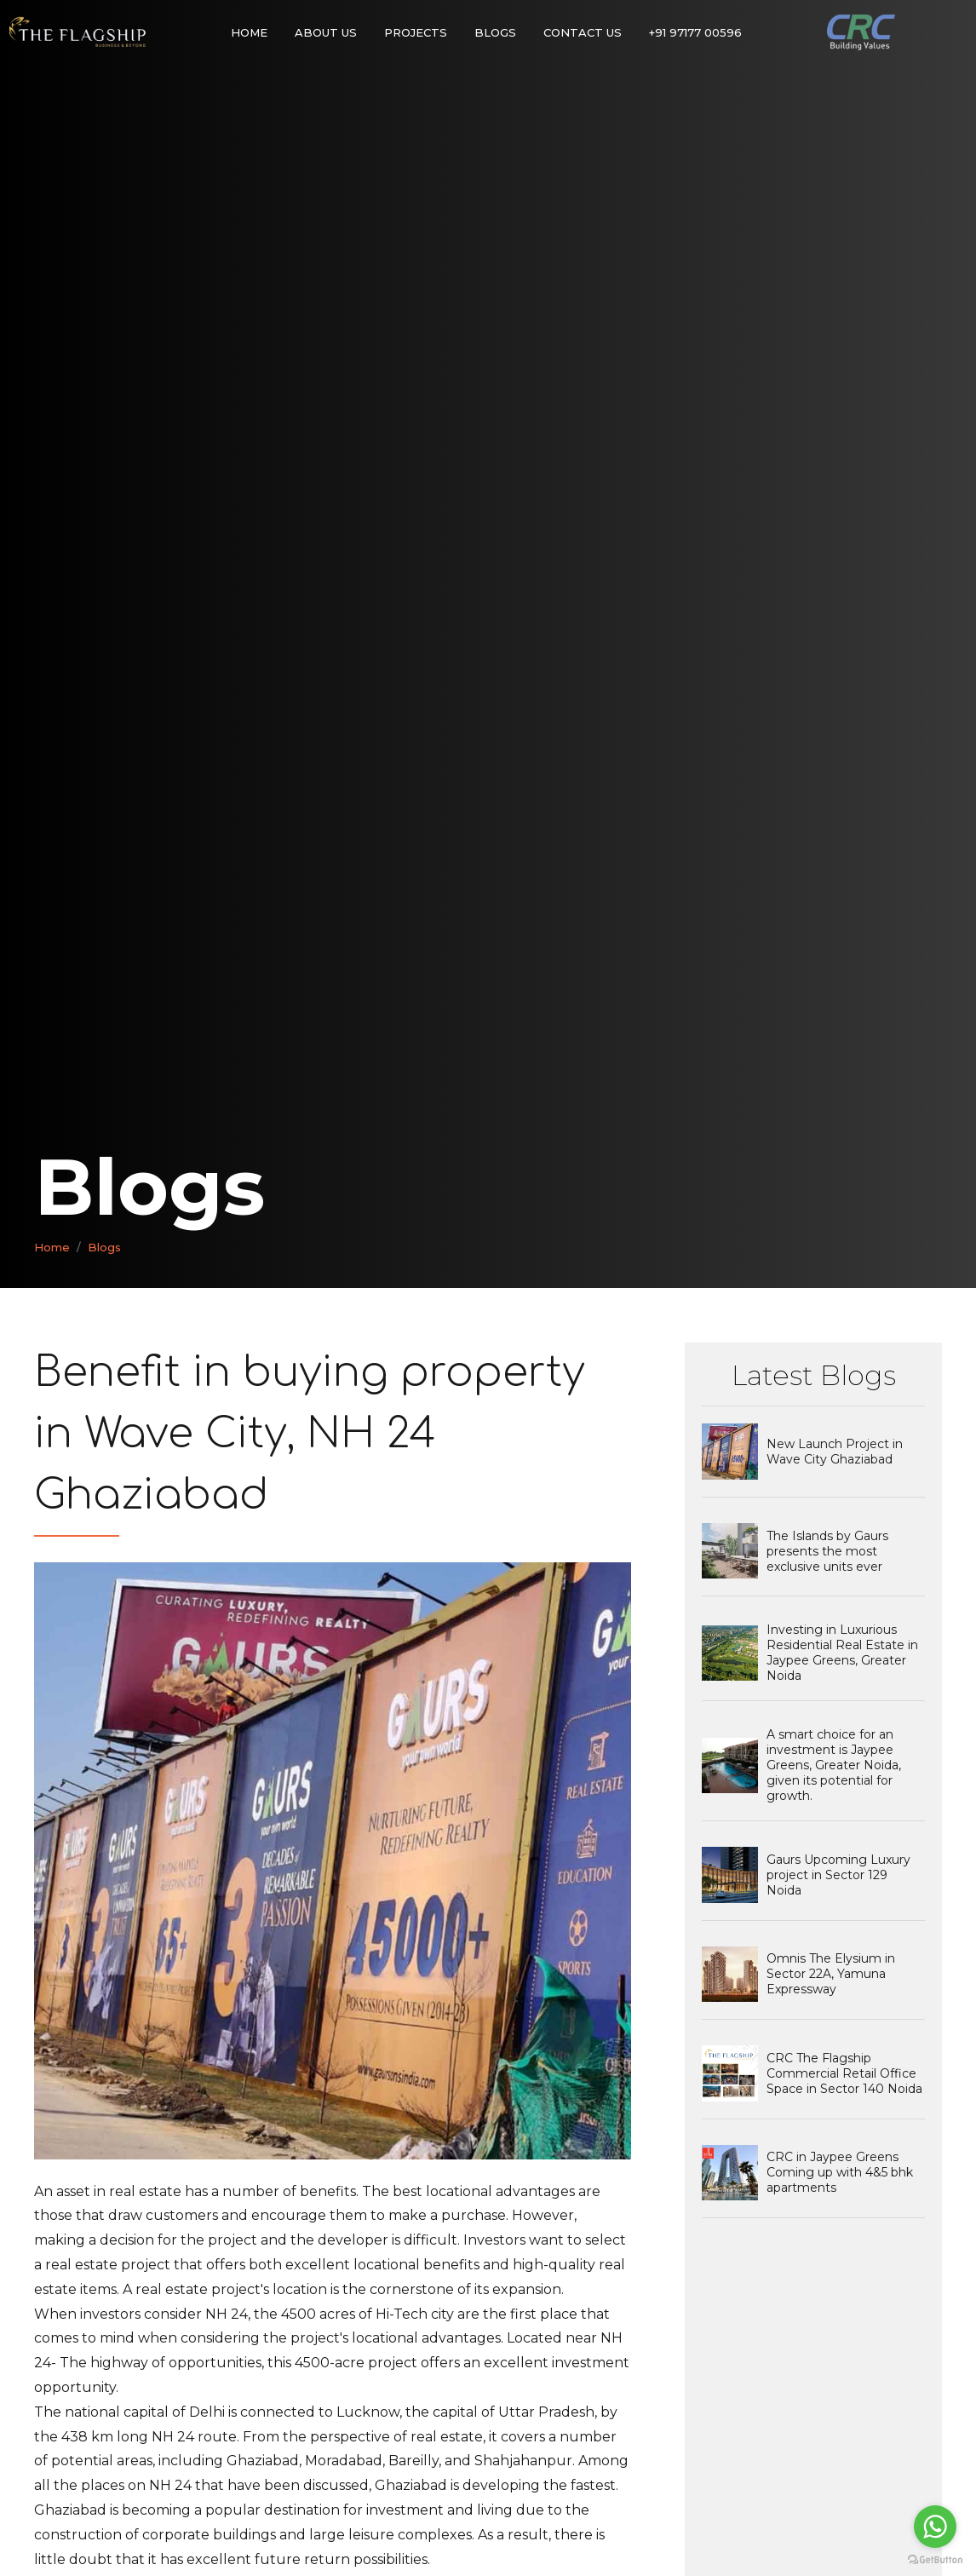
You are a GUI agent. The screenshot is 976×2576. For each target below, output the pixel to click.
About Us (326, 32)
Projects (415, 32)
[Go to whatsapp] (935, 2526)
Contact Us (582, 32)
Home (249, 32)
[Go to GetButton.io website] (935, 2559)
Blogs (495, 32)
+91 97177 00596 (695, 32)
